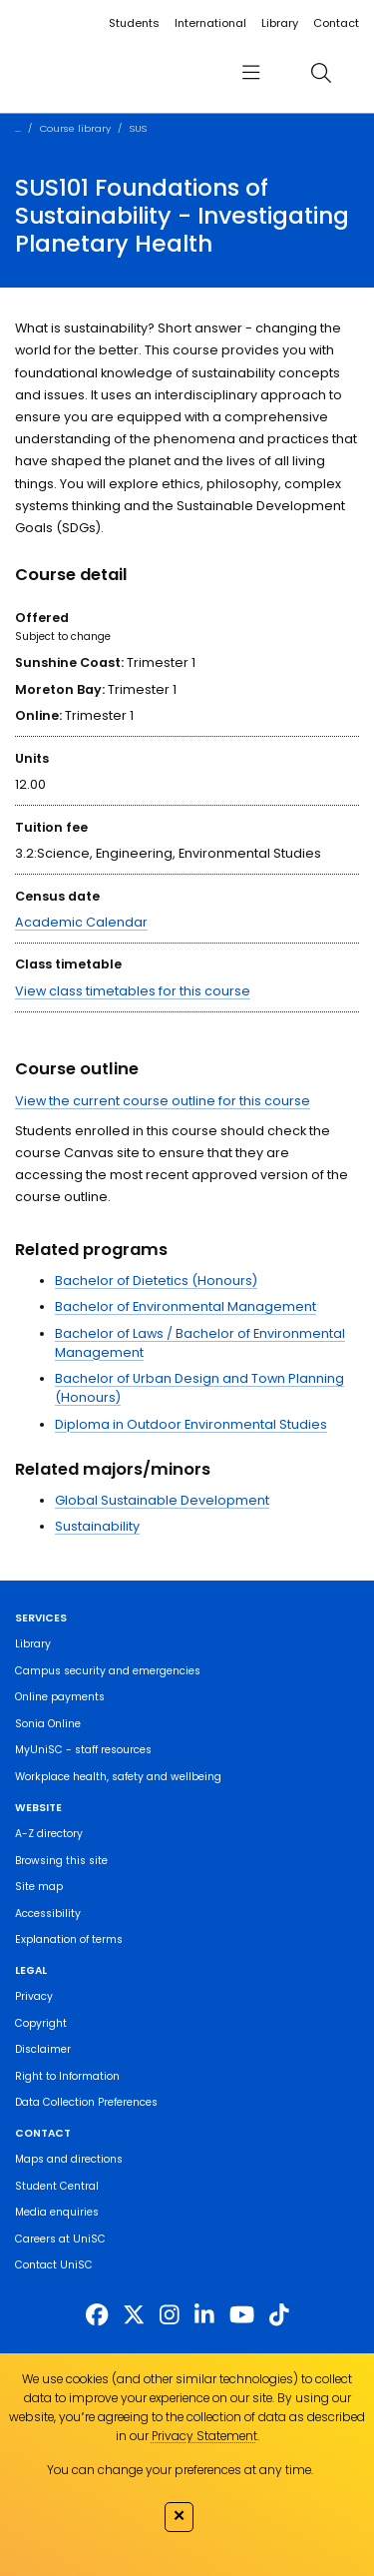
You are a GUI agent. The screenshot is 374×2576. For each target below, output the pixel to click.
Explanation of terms (69, 1939)
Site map (39, 1886)
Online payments (60, 1696)
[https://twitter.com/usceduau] (134, 2315)
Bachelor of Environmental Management (185, 1306)
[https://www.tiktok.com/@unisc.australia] (279, 2315)
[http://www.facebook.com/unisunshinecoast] (97, 2315)
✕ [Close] (179, 2515)
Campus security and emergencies (107, 1670)
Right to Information (67, 2076)
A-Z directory (49, 1833)
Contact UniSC (54, 2264)
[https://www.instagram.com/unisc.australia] (170, 2315)
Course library (75, 128)
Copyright (41, 2023)
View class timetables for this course (132, 990)
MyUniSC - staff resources (83, 1749)
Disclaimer (43, 2049)
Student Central (57, 2186)
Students (134, 23)
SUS (138, 128)
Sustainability (97, 1526)
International (210, 23)
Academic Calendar (81, 922)
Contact (336, 23)
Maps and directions (69, 2159)
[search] (320, 72)
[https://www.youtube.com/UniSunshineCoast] (241, 2315)
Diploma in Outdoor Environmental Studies (191, 1424)
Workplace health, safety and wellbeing (118, 1776)
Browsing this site (61, 1860)
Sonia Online (48, 1723)
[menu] (250, 72)
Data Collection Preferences (86, 2102)
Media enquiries (57, 2212)
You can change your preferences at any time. (180, 2469)
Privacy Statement (204, 2435)
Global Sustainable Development (162, 1500)
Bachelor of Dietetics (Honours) (156, 1280)
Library (279, 23)
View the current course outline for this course (162, 1100)
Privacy (34, 1996)
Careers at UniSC (60, 2239)
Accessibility (48, 1913)
